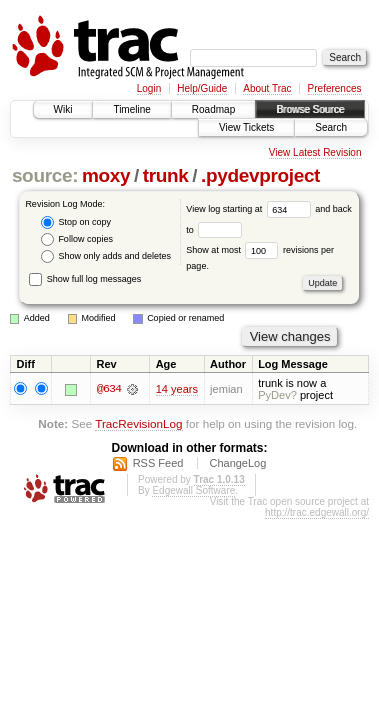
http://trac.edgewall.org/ (317, 512)
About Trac (267, 88)
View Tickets (246, 127)
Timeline (131, 109)
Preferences (335, 88)
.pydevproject (260, 175)
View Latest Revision (315, 152)
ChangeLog (237, 463)
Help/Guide (202, 88)
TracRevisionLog (138, 423)
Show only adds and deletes (106, 256)
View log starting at (250, 209)
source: (45, 175)
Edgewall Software (193, 490)
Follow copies (77, 239)
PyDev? (277, 395)
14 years (177, 389)
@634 (109, 389)
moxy (106, 175)
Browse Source (310, 109)
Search (331, 127)
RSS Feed (158, 463)
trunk (166, 175)
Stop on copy (76, 222)
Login (149, 88)
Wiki (63, 109)
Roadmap (213, 109)
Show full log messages (85, 279)
